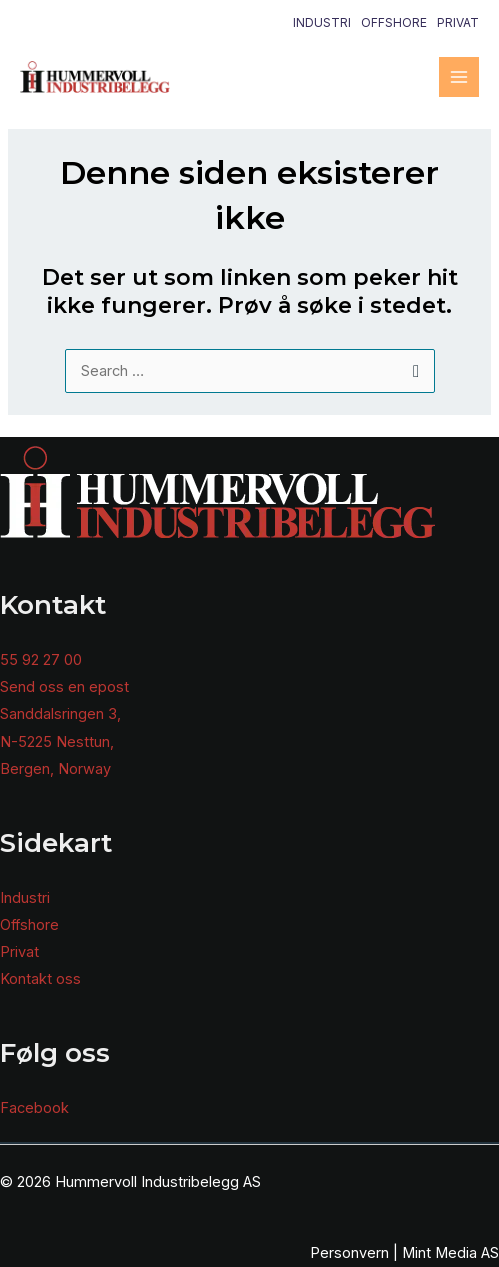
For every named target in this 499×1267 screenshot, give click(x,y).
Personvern (349, 1253)
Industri (322, 22)
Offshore (394, 22)
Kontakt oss (40, 979)
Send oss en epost (64, 687)
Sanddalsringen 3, (60, 714)
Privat (458, 22)
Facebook (34, 1108)
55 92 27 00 (41, 660)
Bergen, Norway (55, 769)
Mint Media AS (450, 1253)
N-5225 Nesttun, (57, 742)
